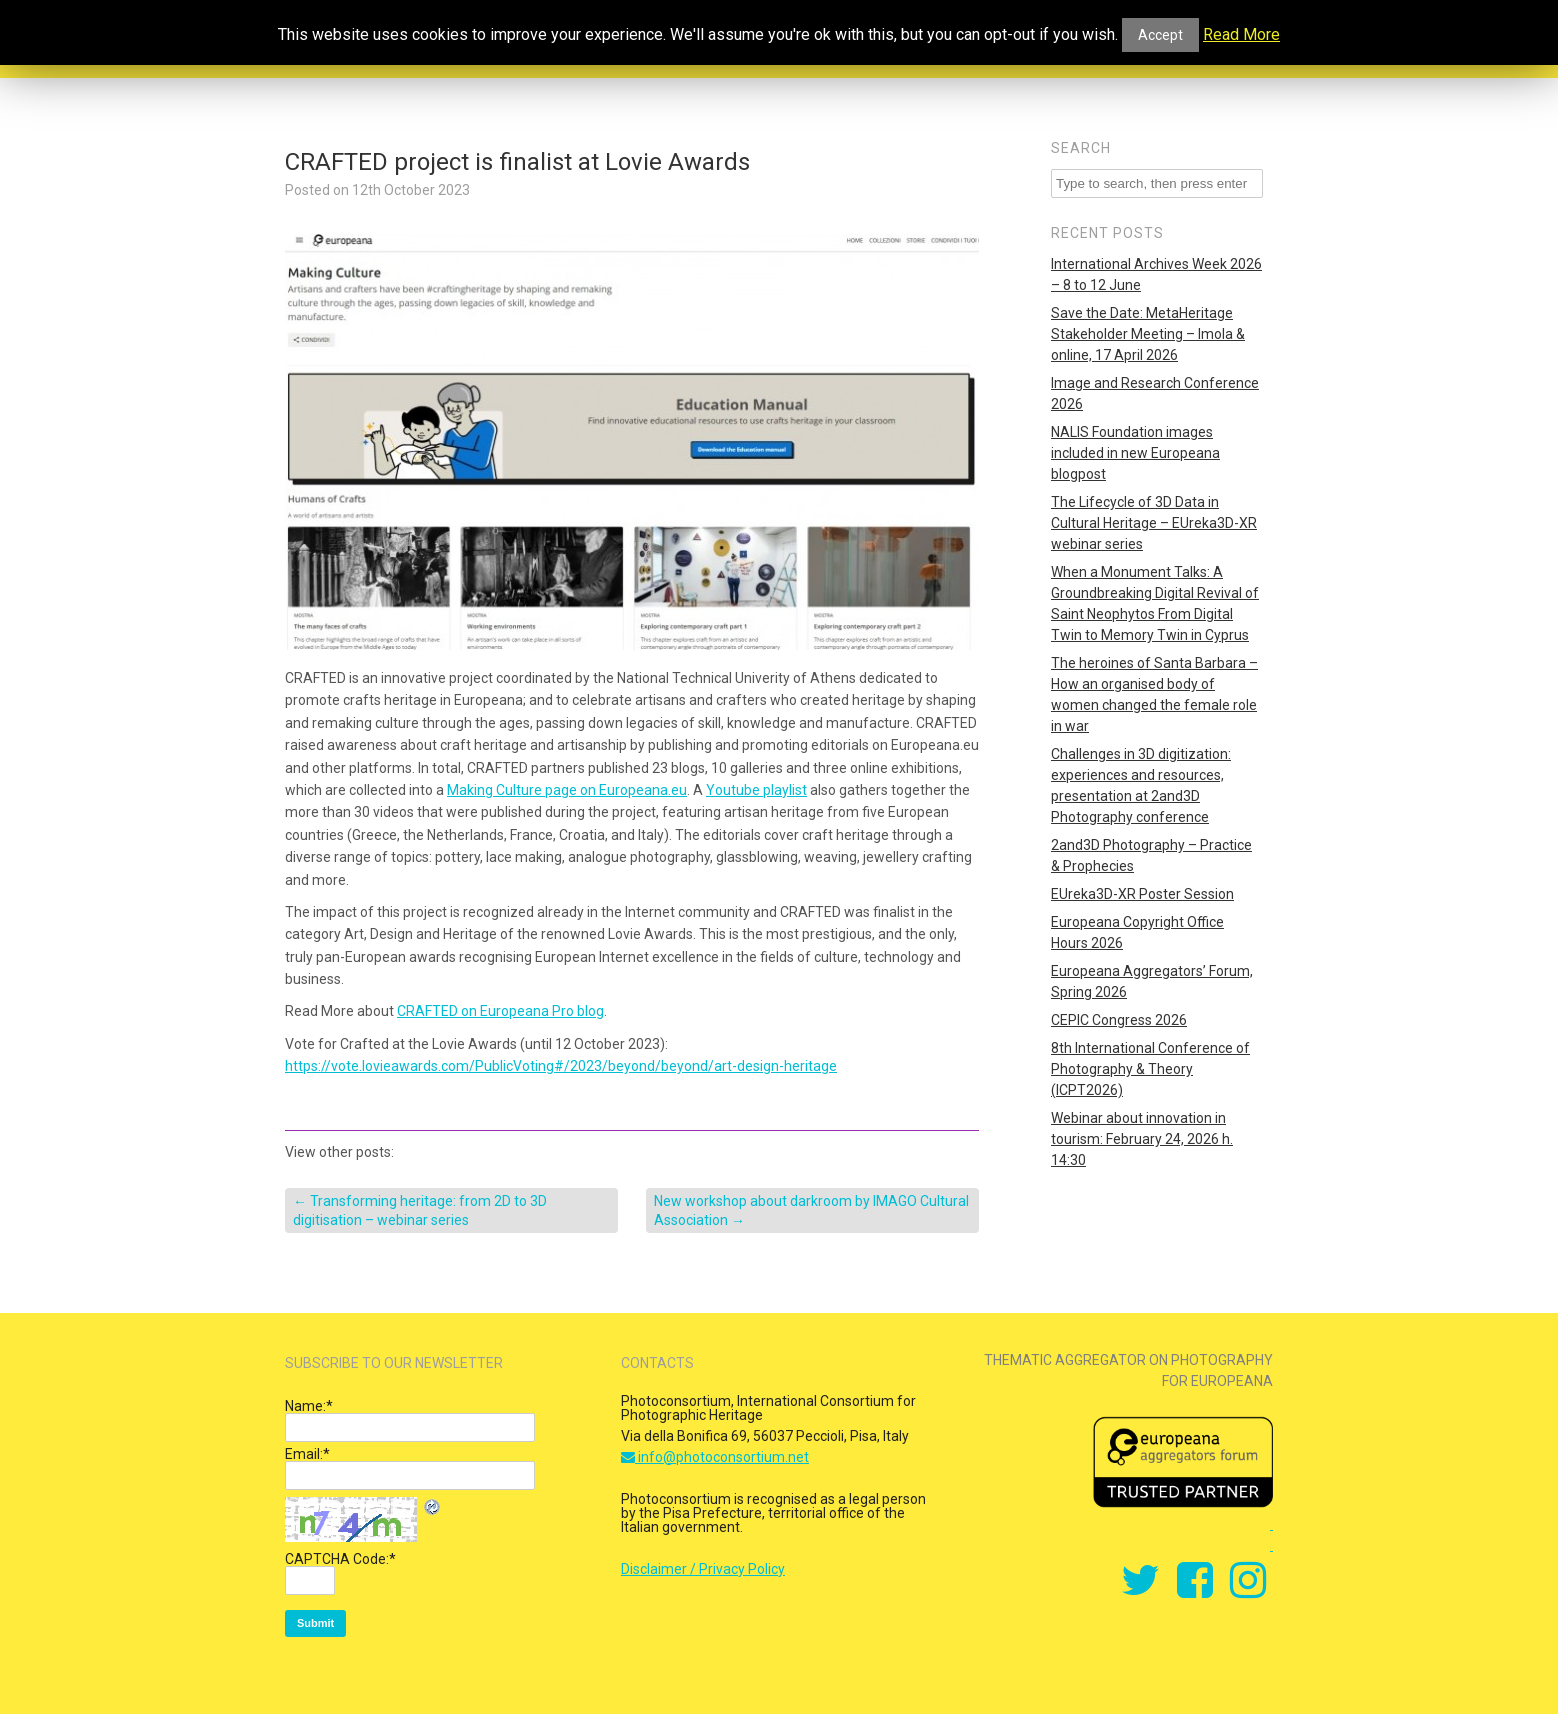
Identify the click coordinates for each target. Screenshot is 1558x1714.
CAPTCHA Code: (340, 1559)
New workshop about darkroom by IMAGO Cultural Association (811, 1210)
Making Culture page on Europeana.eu (567, 790)
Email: (307, 1454)
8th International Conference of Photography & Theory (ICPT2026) (1150, 1069)
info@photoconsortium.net (715, 1457)
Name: (309, 1406)
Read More (1241, 35)
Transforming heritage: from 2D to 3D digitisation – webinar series (420, 1210)
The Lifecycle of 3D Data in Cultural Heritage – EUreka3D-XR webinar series (1154, 523)
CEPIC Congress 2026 (1119, 1020)
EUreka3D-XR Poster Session (1142, 894)
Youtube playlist (756, 790)
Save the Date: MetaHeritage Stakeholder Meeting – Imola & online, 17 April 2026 (1148, 334)
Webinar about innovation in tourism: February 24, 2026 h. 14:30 (1142, 1139)
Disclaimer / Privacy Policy (703, 1569)
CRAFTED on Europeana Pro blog (500, 1011)
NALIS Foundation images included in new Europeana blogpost (1135, 453)
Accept (1160, 35)
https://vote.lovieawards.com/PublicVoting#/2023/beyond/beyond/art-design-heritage (561, 1066)
